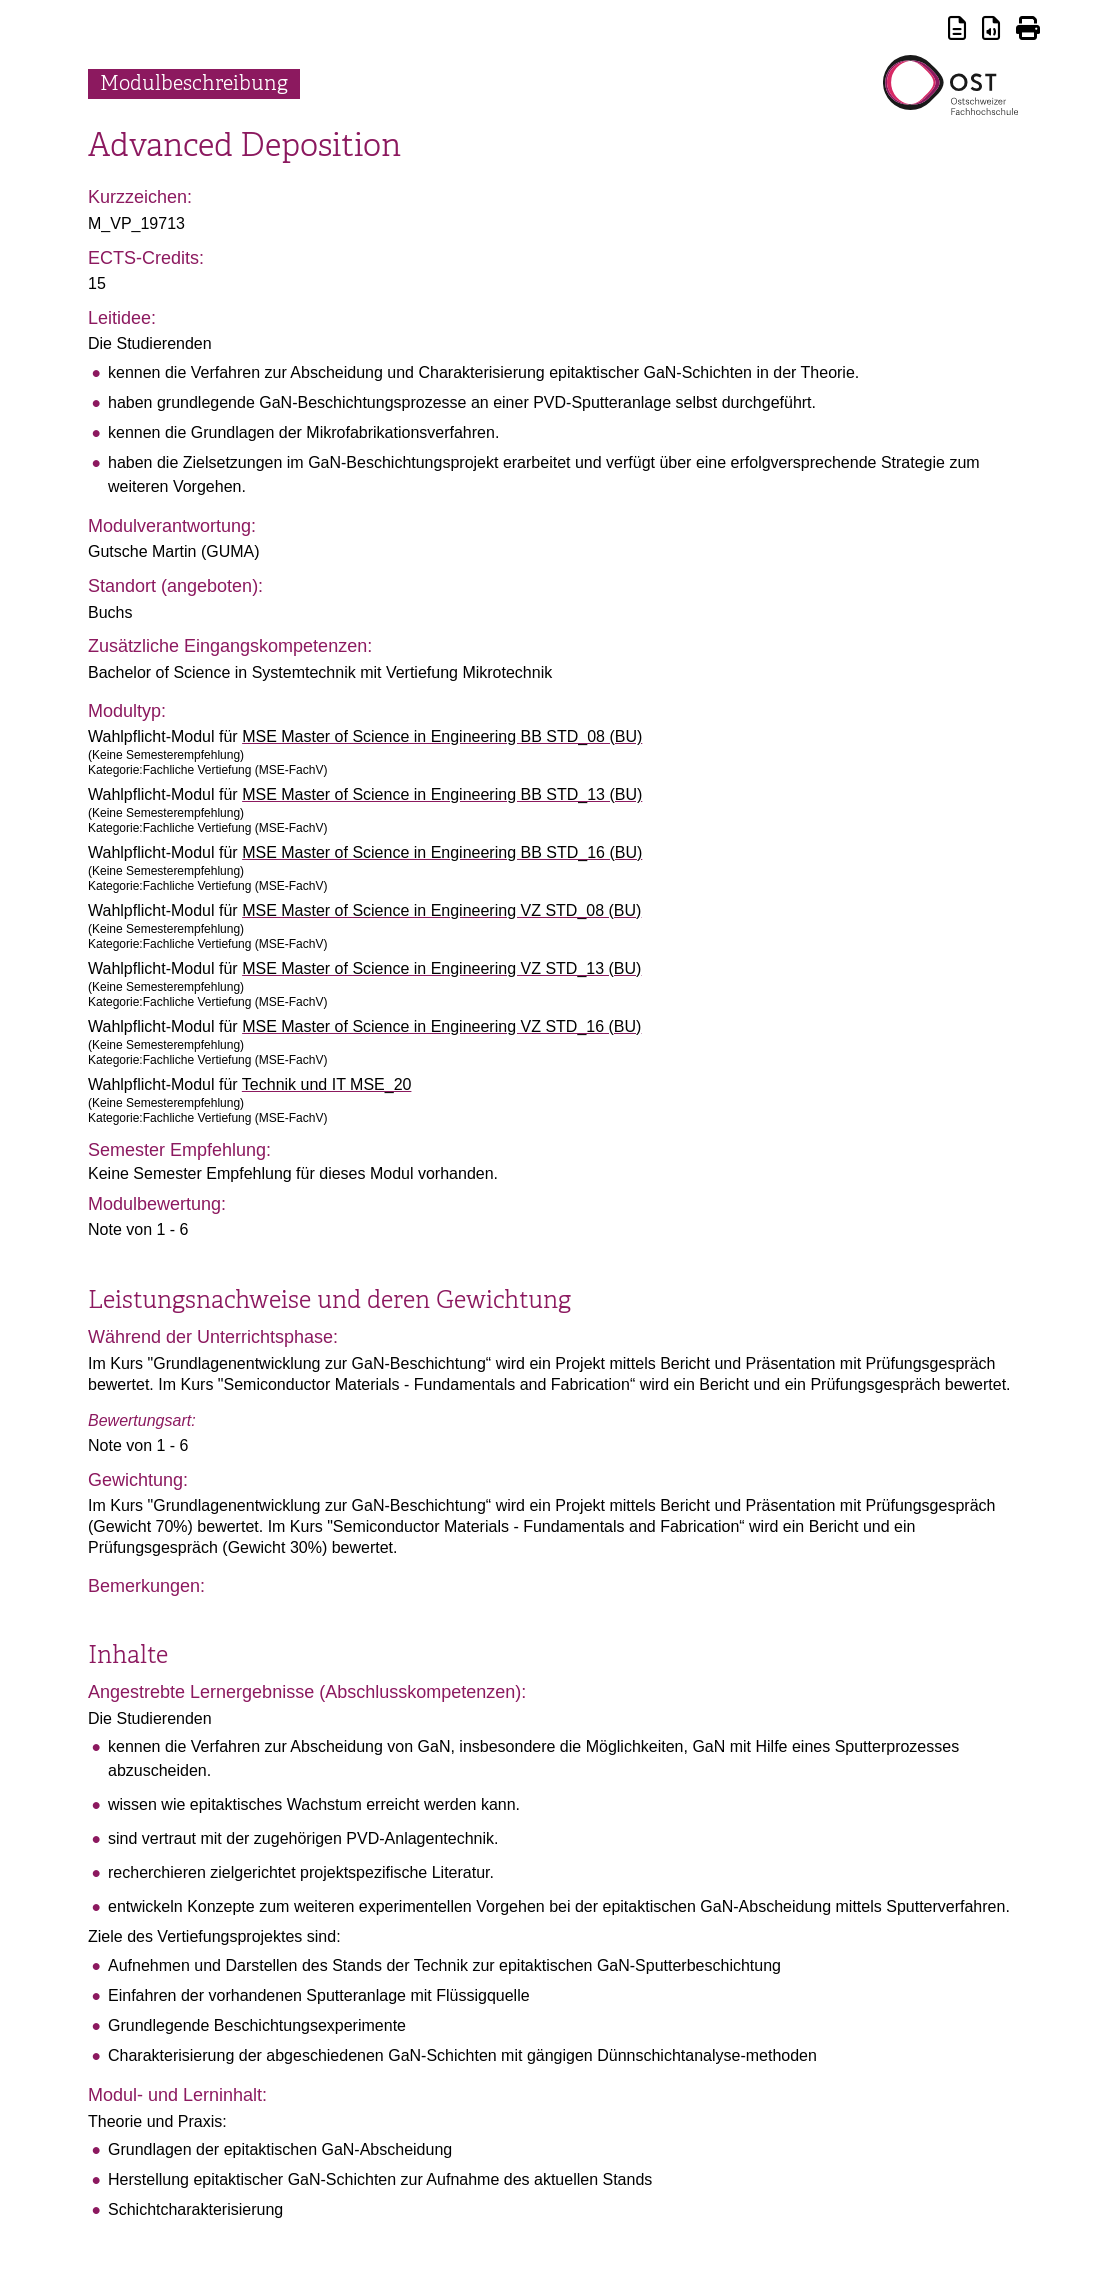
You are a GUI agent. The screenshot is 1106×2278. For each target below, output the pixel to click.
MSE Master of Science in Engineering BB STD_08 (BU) (442, 736)
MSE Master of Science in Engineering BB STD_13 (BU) (442, 794)
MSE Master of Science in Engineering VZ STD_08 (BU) (441, 910)
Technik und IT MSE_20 (327, 1084)
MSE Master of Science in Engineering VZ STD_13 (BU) (441, 968)
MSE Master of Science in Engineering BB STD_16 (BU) (442, 852)
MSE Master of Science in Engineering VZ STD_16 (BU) (441, 1026)
